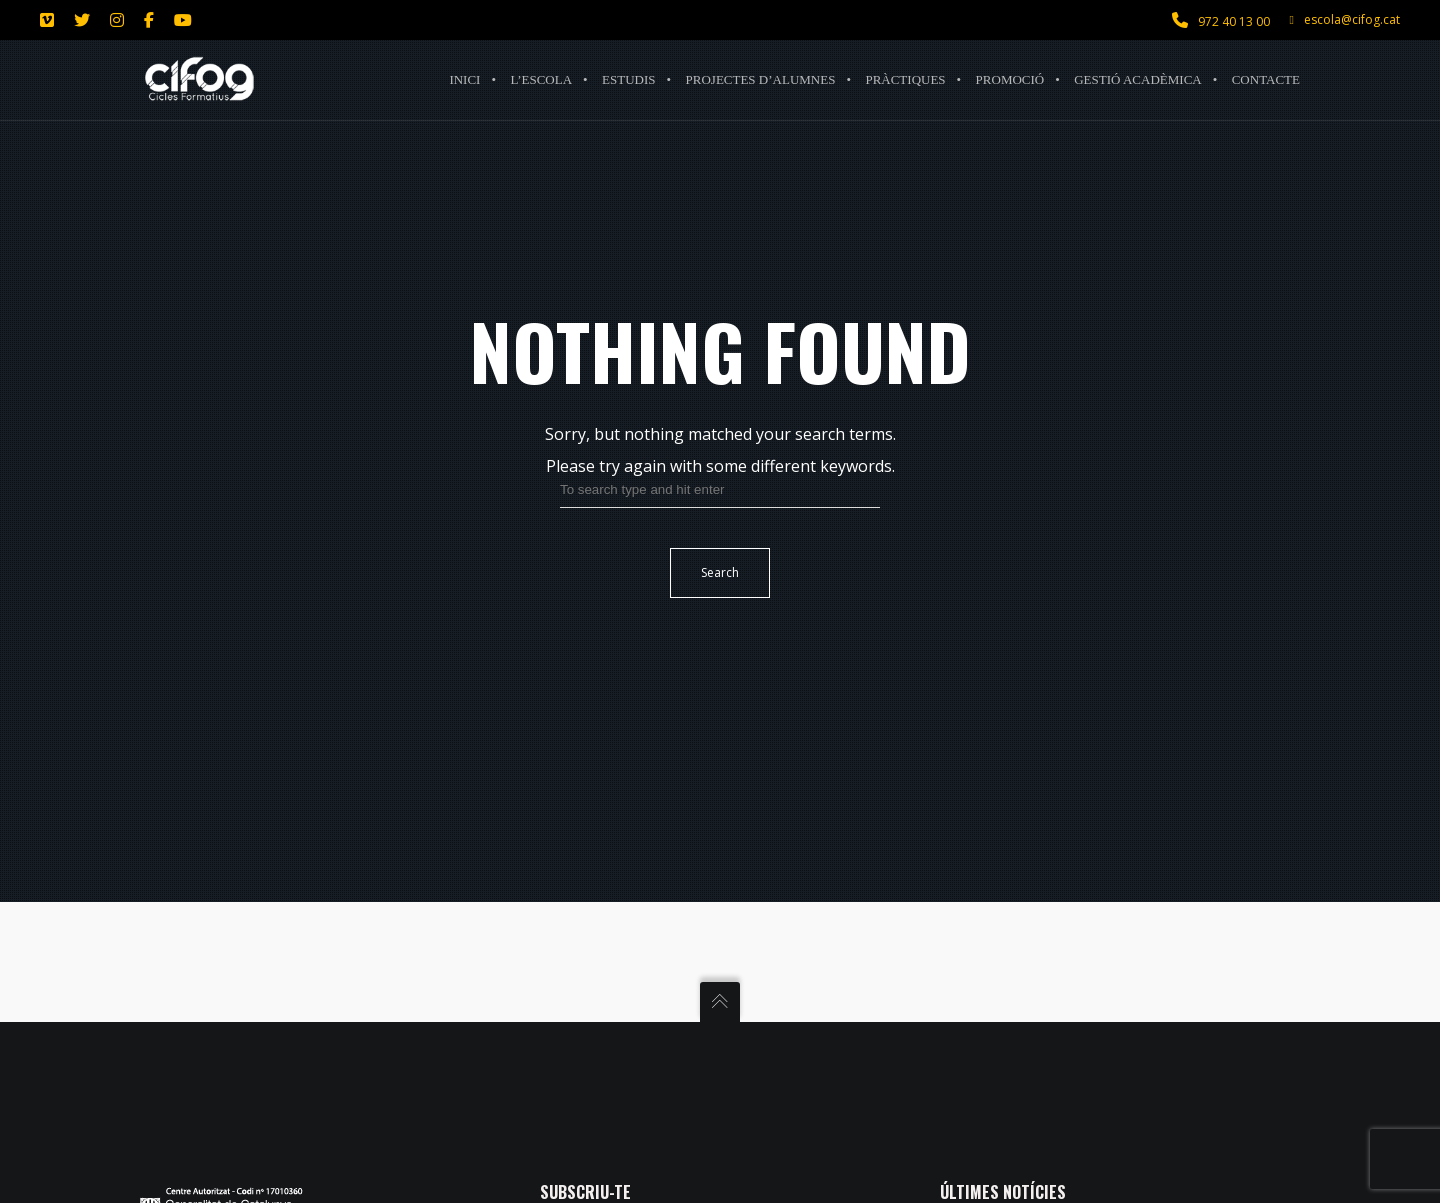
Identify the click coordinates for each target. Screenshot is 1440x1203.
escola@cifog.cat (1345, 20)
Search (720, 572)
